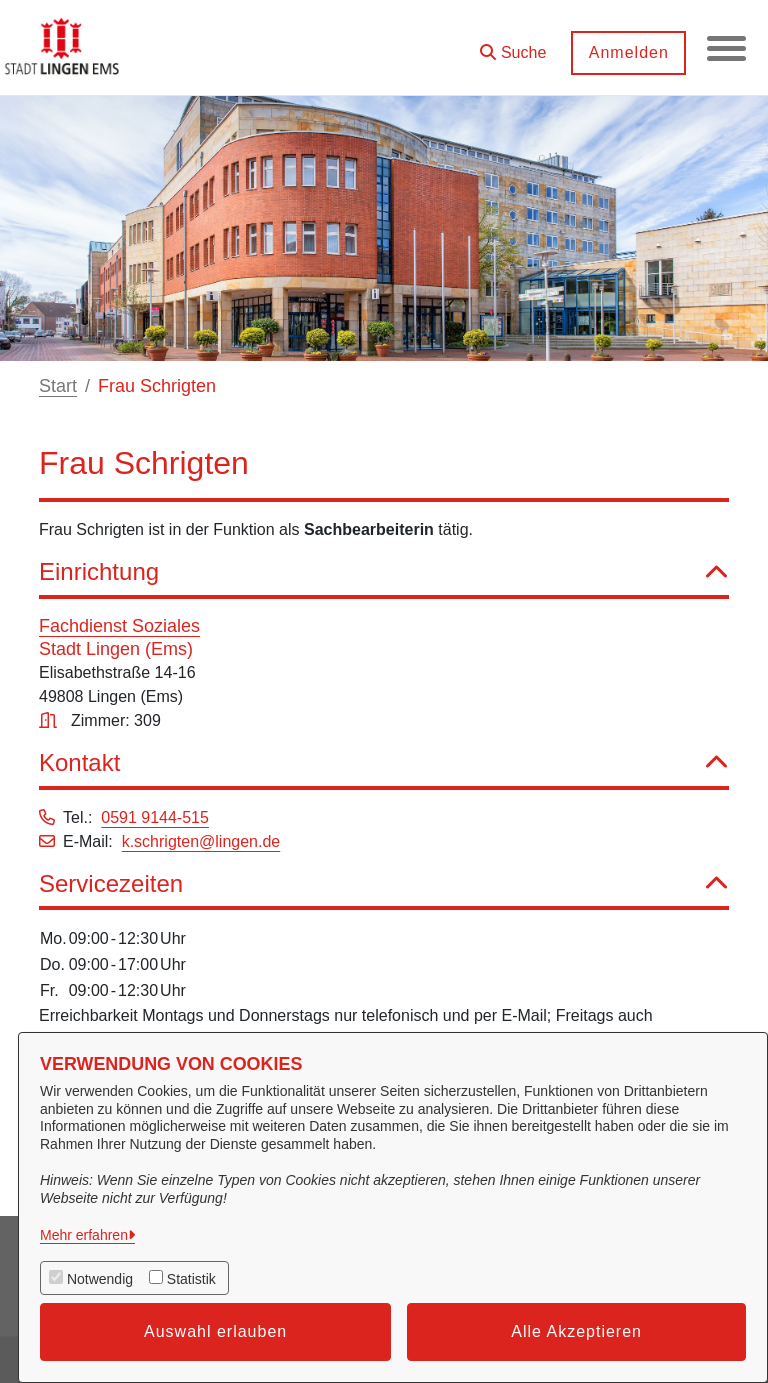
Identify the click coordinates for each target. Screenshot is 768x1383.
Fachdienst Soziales (119, 626)
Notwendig (100, 1279)
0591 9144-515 (155, 817)
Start (58, 386)
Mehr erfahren (84, 1235)
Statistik (191, 1279)
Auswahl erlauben (215, 1331)
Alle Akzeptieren (576, 1331)
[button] (512, 45)
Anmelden (627, 52)
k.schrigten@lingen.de (201, 841)
